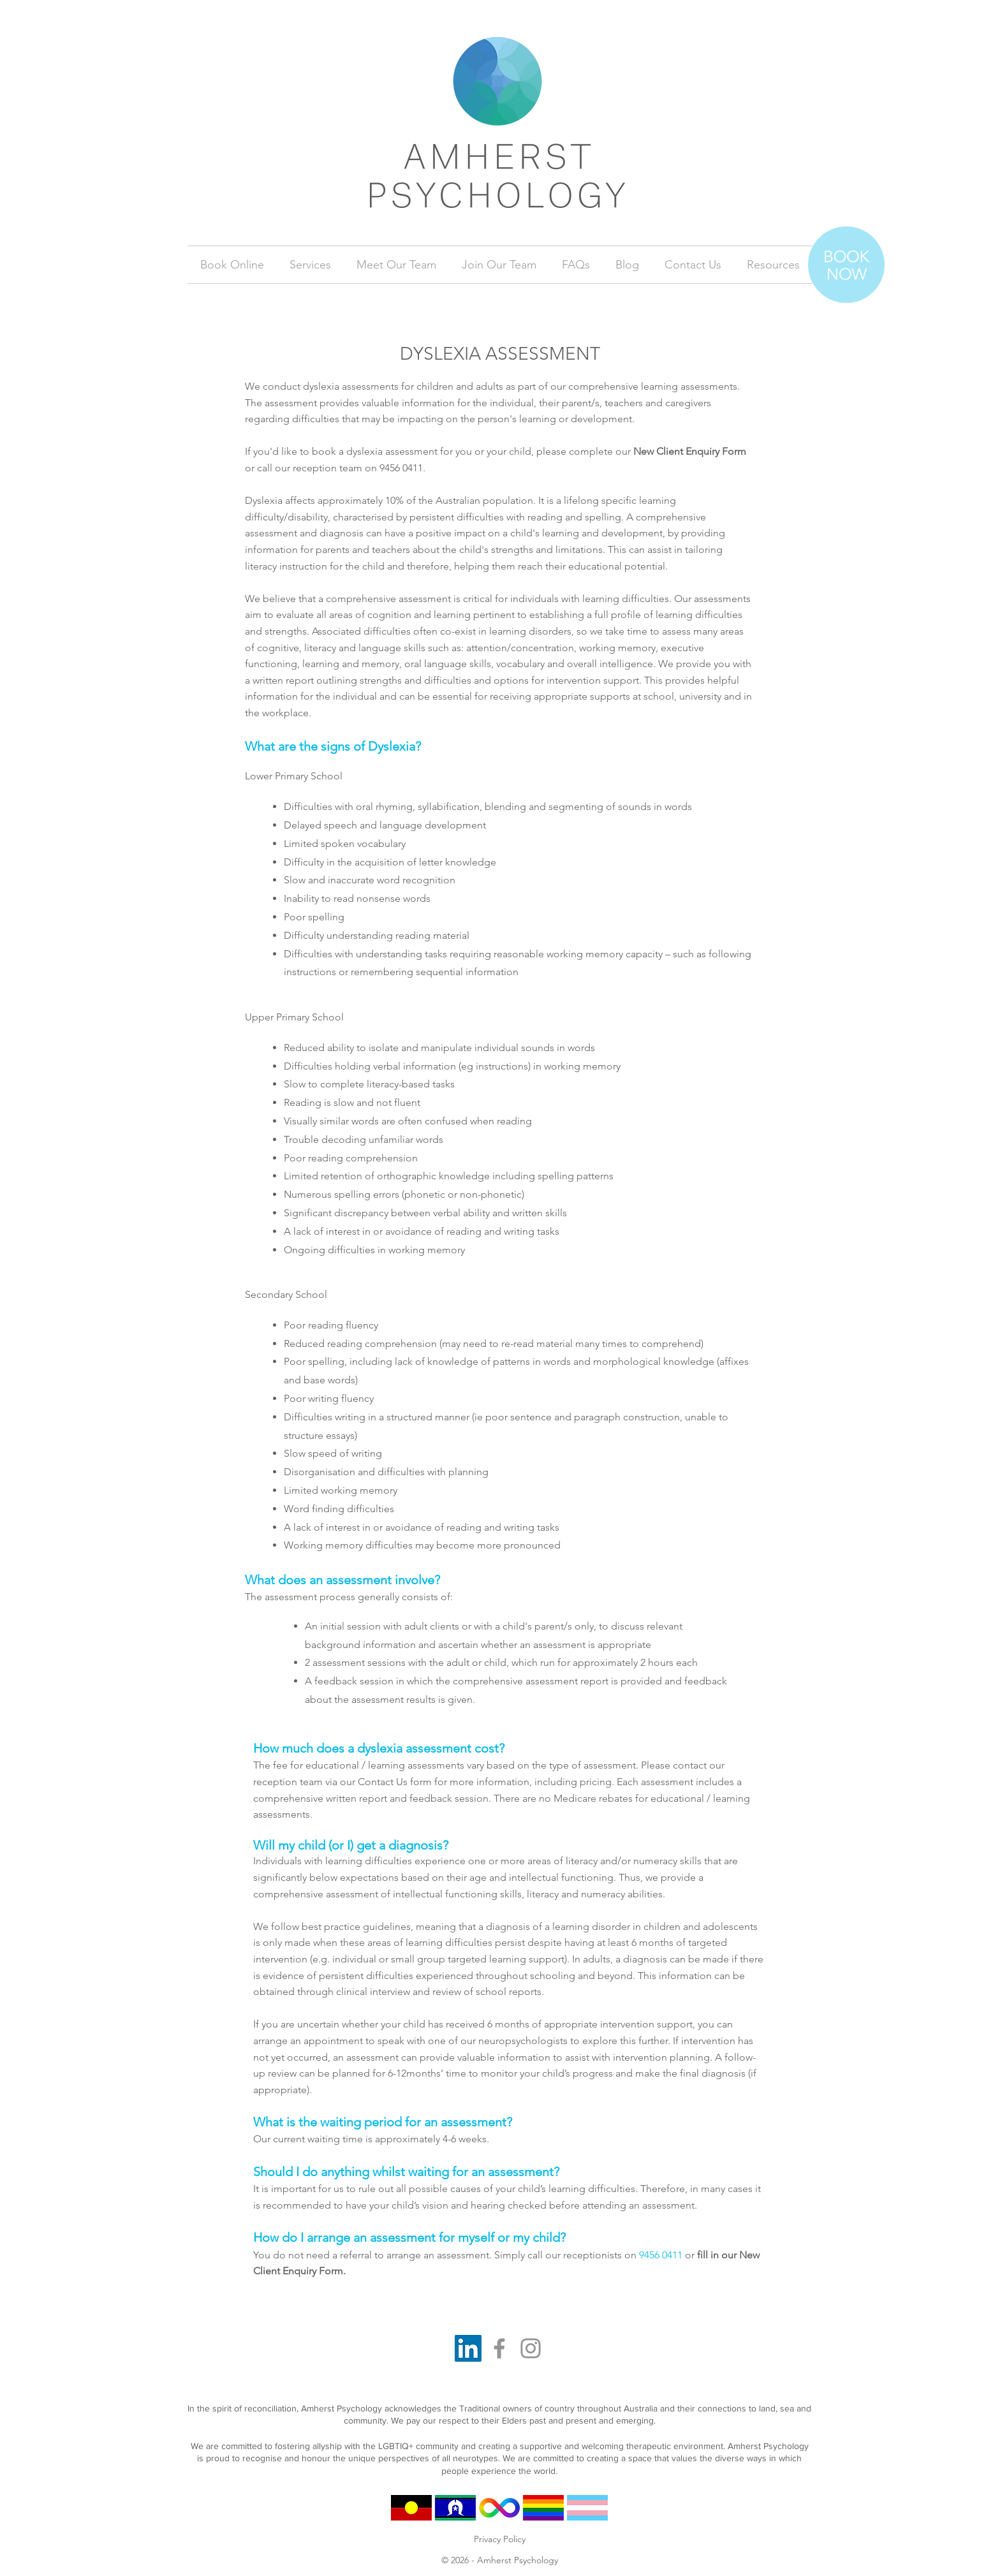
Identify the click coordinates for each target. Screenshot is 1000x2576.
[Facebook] (499, 2348)
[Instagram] (530, 2348)
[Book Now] (846, 264)
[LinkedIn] (468, 2348)
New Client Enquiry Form (689, 451)
